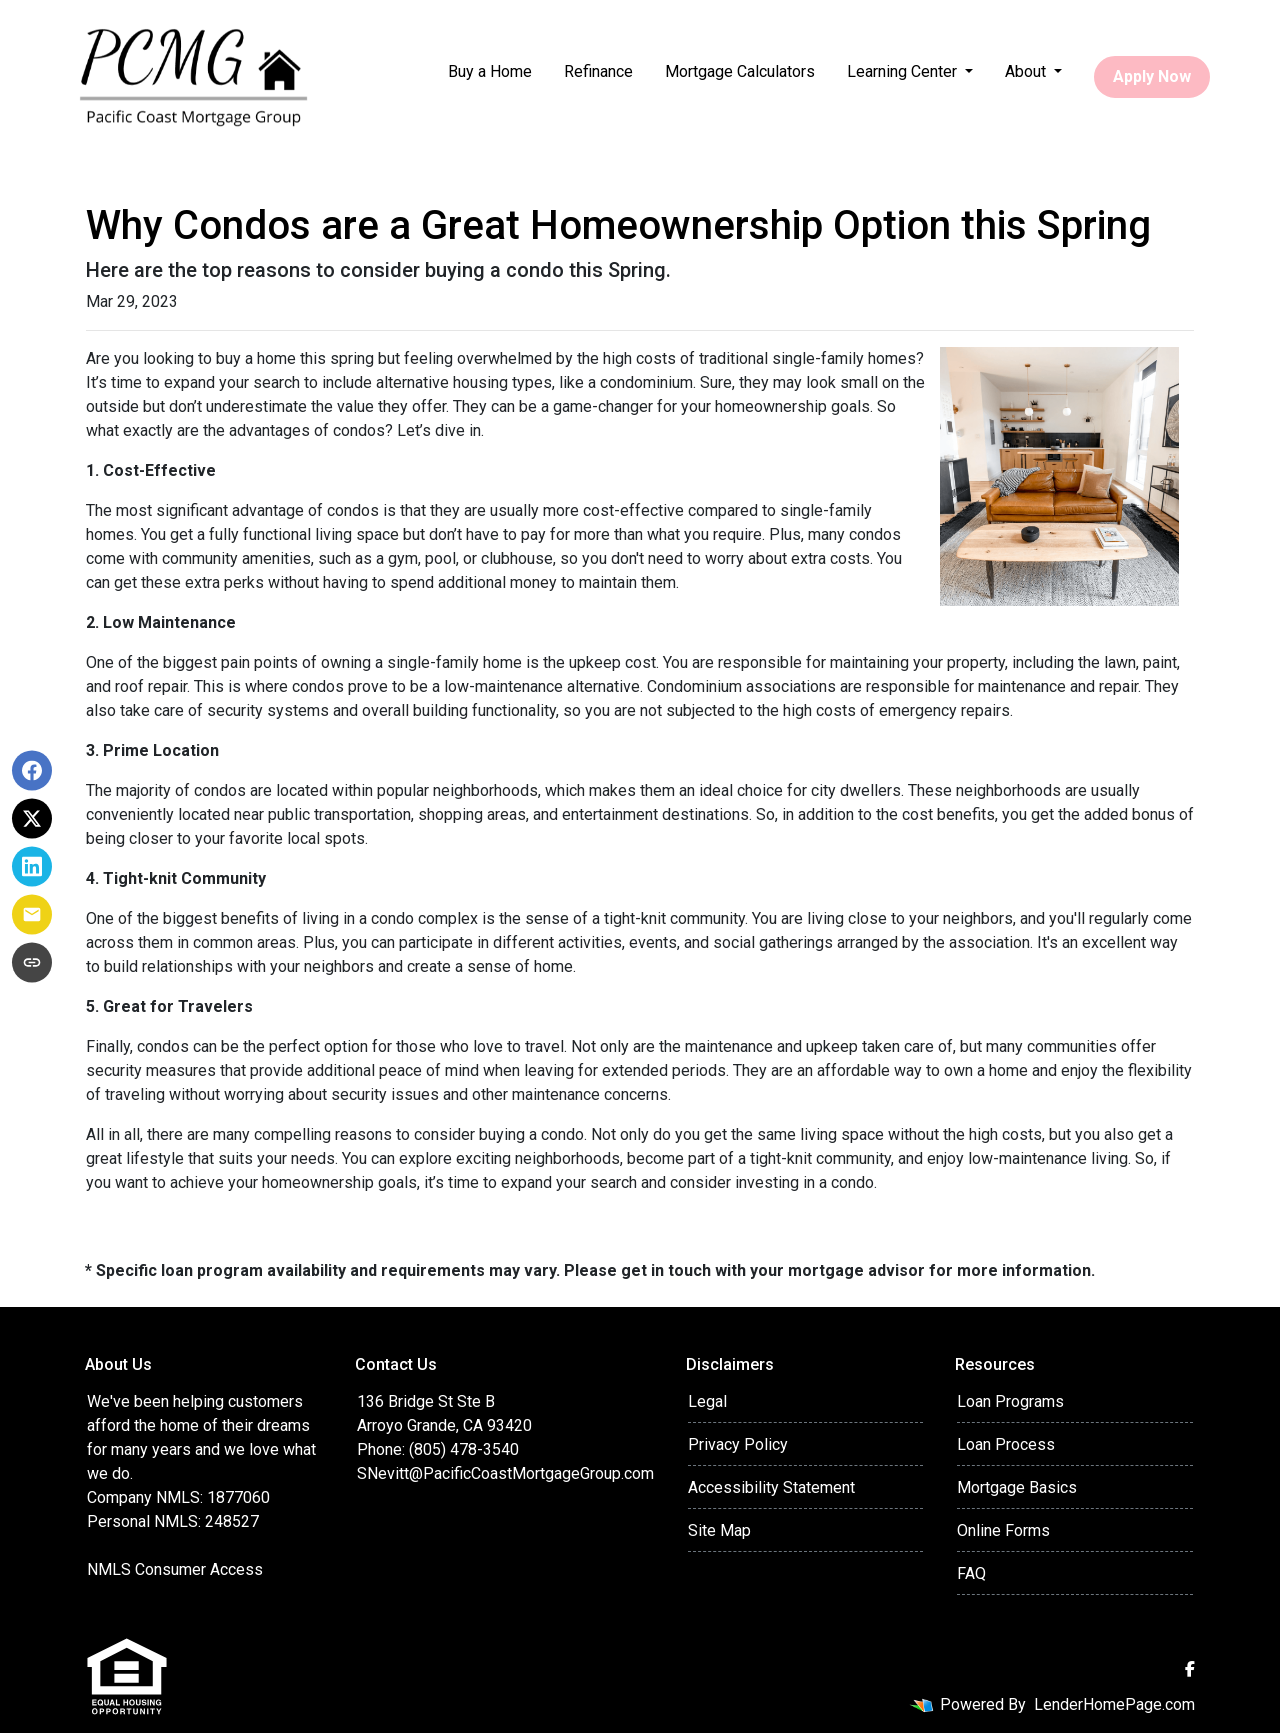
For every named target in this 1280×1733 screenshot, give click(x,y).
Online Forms (1003, 1530)
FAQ (971, 1573)
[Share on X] (32, 819)
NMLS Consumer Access (175, 1569)
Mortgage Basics (1017, 1487)
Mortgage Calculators (740, 71)
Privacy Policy (738, 1444)
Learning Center (904, 71)
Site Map (719, 1530)
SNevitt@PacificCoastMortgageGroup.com (505, 1473)
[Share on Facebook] (32, 771)
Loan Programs (1010, 1401)
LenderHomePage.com (1114, 1704)
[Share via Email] (32, 915)
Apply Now (1152, 76)
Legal (707, 1401)
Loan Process (1006, 1444)
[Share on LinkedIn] (32, 867)
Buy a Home (490, 71)
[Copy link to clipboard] (32, 963)
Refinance (598, 71)
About (1027, 71)
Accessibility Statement (771, 1487)
